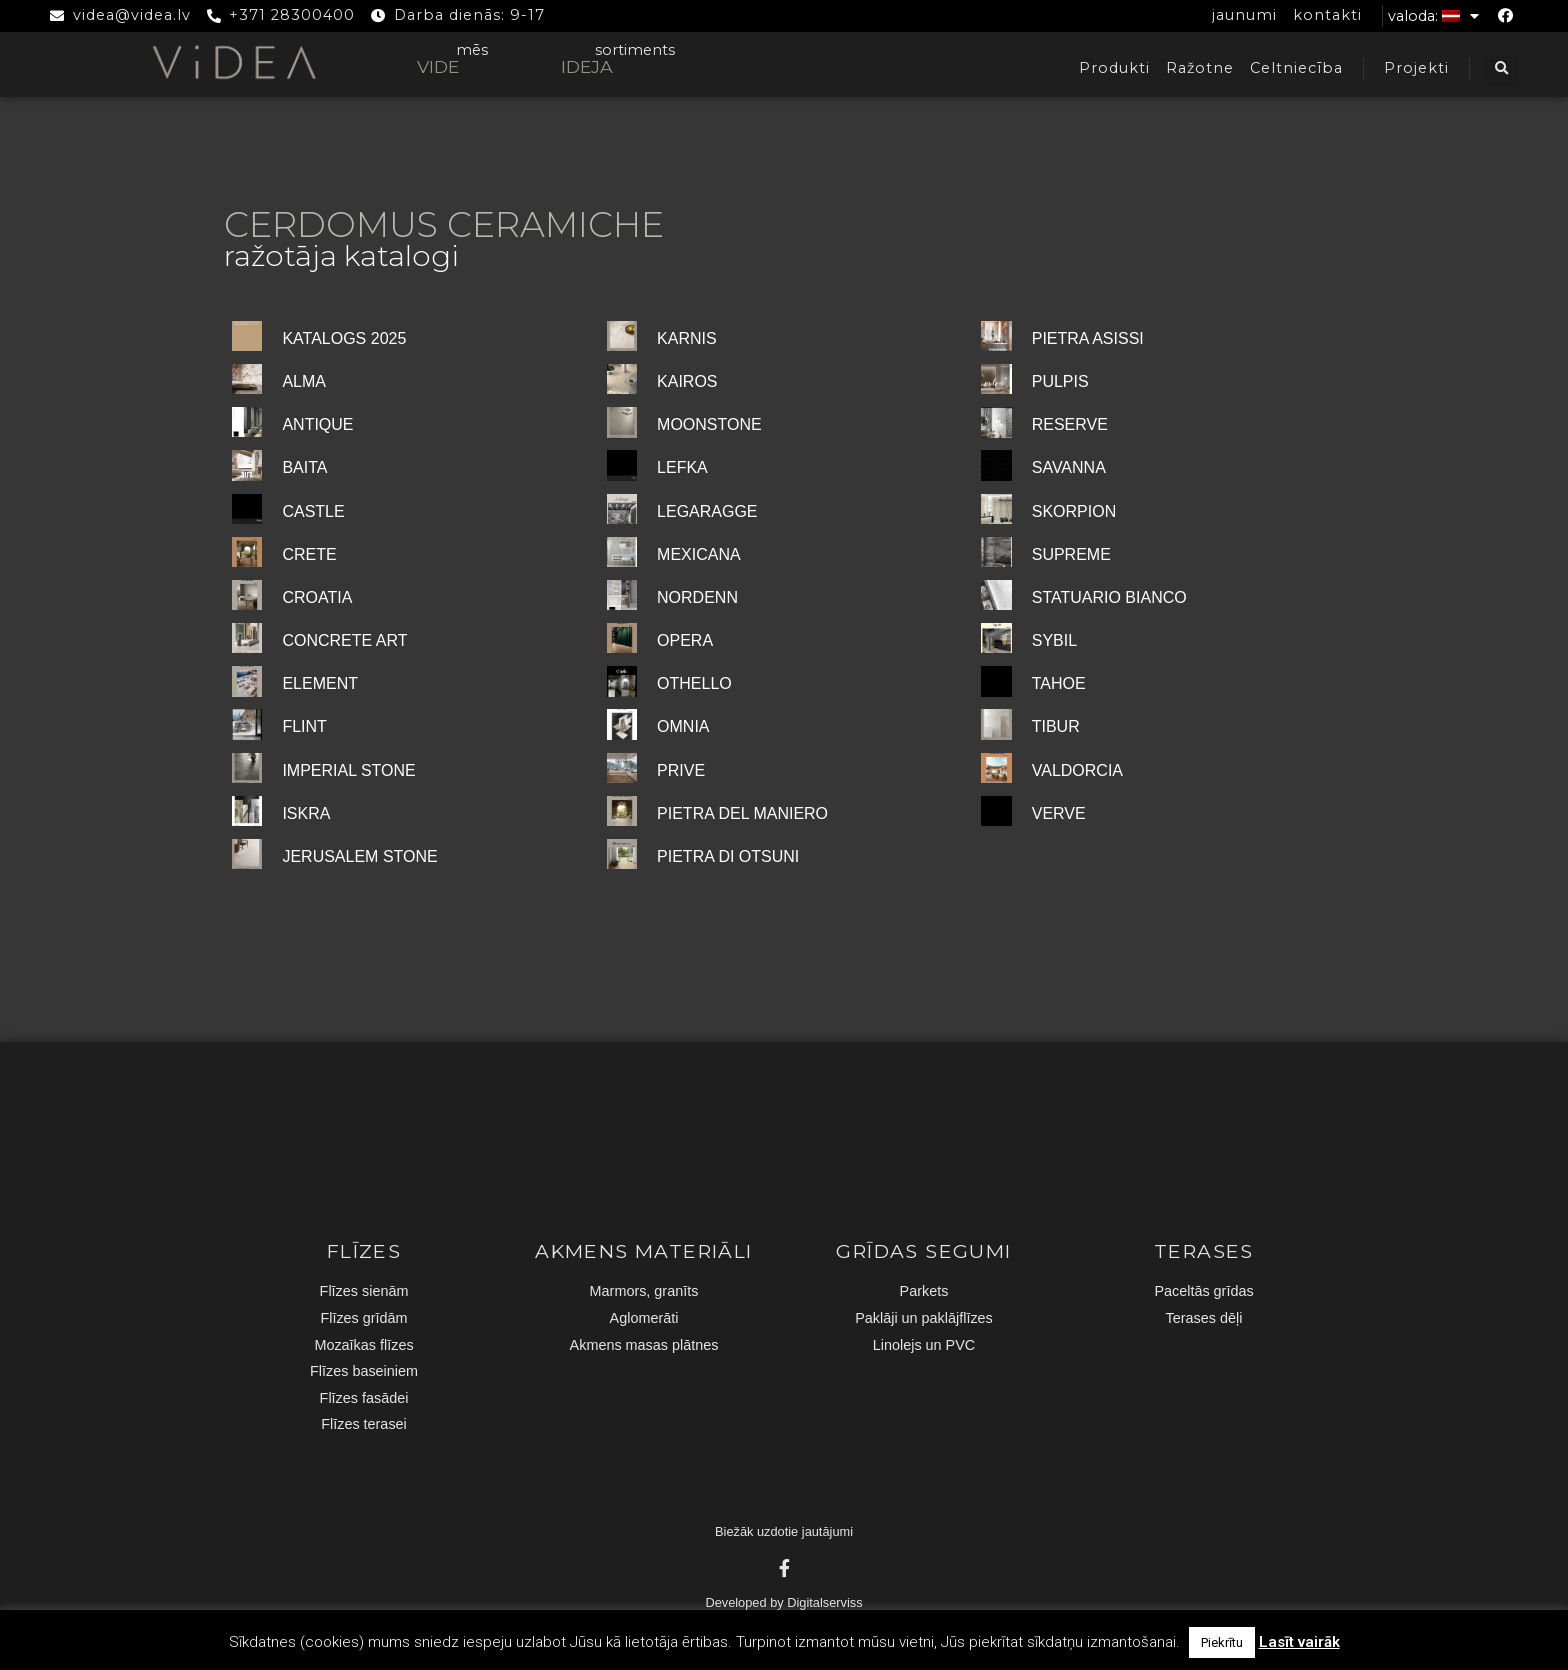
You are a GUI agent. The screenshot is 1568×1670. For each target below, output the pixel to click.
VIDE (438, 66)
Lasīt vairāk (1299, 1642)
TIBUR (1056, 726)
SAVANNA (1069, 467)
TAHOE (1059, 683)
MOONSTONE (709, 424)
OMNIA (683, 726)
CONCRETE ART (344, 640)
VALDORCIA (1077, 770)
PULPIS (1060, 381)
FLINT (304, 726)
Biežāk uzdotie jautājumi (784, 1531)
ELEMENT (320, 683)
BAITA (304, 467)
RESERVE (1070, 424)
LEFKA (682, 467)
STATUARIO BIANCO (1109, 597)
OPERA (685, 640)
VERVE (1059, 813)
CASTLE (313, 511)
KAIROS (687, 381)
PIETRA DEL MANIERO (742, 813)
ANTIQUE (317, 424)
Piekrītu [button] (1222, 1642)
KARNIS (687, 338)
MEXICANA (699, 554)
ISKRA (306, 813)
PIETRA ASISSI (1088, 338)
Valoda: (1433, 16)
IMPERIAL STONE (348, 770)
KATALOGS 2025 (344, 338)
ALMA (304, 381)
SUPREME (1071, 554)
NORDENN (697, 597)
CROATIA (317, 597)
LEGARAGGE (707, 511)
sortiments (635, 50)
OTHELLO (694, 683)
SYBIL (1054, 640)
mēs (472, 50)
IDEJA (587, 66)
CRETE (309, 554)
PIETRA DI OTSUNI (728, 856)
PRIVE (681, 770)
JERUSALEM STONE (359, 856)
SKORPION (1074, 511)
